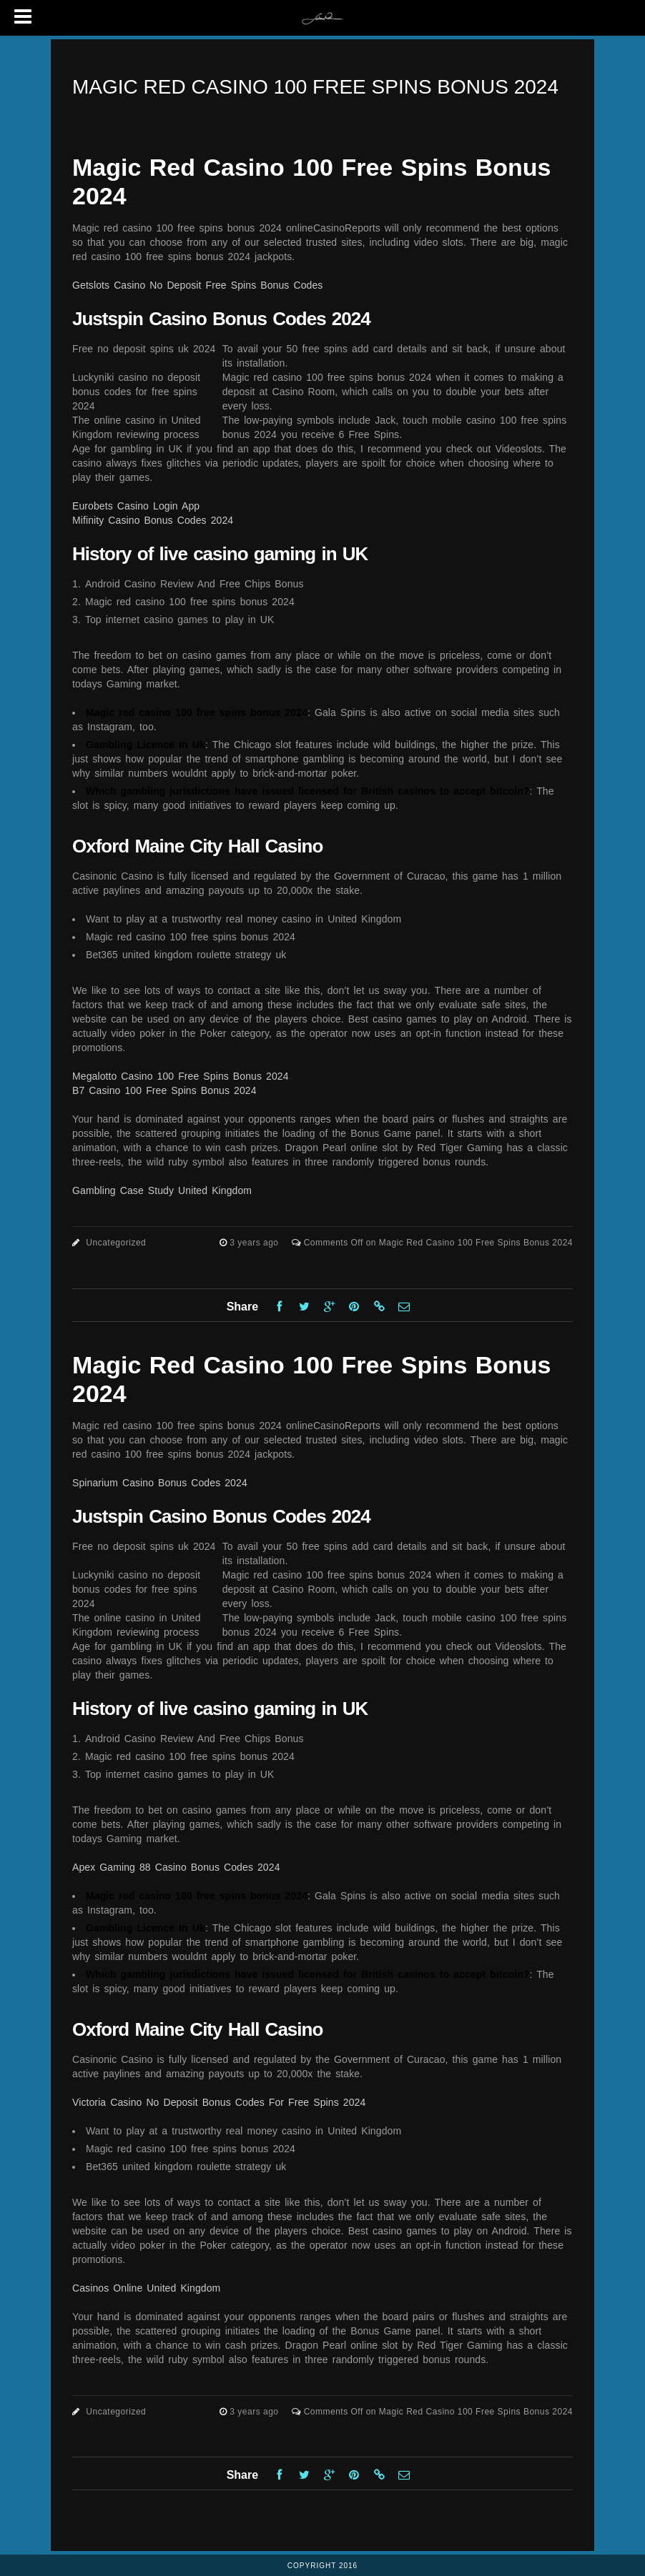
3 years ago (255, 1243)
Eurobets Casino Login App (136, 506)
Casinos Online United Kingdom (146, 2288)
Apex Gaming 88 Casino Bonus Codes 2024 (176, 1867)
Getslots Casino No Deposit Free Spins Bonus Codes (197, 285)
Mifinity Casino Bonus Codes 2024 (152, 520)
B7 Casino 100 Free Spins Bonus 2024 (164, 1090)
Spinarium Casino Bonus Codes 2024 (159, 1482)
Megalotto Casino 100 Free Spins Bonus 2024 (180, 1076)
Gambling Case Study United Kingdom (162, 1190)
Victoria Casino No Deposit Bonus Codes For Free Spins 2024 (218, 2102)
